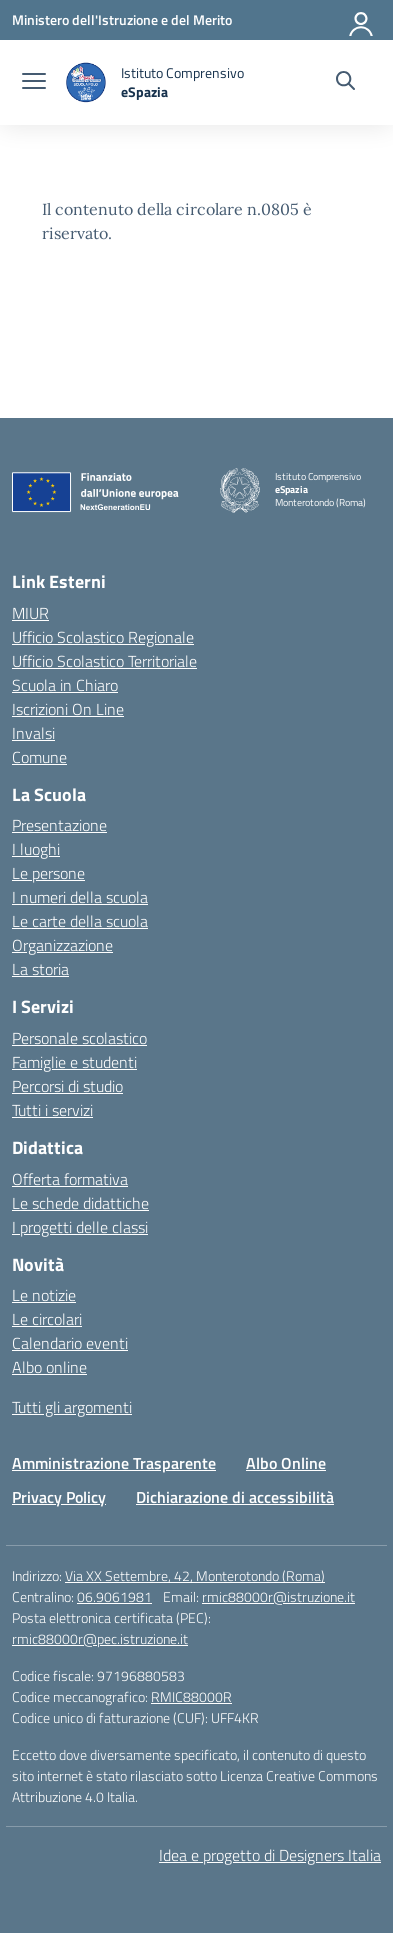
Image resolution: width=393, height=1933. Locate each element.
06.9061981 (114, 1596)
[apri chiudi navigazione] (34, 83)
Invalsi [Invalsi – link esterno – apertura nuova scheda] (33, 733)
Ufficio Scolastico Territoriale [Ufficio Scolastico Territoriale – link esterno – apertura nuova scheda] (104, 661)
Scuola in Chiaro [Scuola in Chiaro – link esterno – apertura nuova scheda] (65, 685)
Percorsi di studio (67, 1086)
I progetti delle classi (80, 1227)
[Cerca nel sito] (345, 83)
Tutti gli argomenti (72, 1407)
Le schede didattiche (80, 1203)
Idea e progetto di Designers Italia (270, 1855)
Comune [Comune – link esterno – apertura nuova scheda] (39, 757)
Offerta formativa (70, 1179)
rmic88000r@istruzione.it (278, 1596)
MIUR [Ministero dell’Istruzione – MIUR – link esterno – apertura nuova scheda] (30, 613)
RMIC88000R (191, 1696)
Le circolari (47, 1319)
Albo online (49, 1367)
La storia (40, 969)
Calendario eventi (70, 1343)
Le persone (48, 873)
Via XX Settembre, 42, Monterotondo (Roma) (195, 1575)
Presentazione (59, 825)
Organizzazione (62, 945)
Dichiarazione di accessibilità (235, 1497)
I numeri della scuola (80, 897)
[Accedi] (362, 20)
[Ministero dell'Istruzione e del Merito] (122, 19)
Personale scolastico (79, 1038)
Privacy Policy (59, 1497)
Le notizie (44, 1295)
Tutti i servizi (52, 1110)
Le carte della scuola (80, 921)
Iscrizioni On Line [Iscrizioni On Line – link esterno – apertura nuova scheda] (68, 709)
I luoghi (36, 849)
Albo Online (286, 1463)
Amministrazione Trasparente (114, 1463)
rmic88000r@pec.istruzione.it (100, 1638)
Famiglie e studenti (74, 1062)
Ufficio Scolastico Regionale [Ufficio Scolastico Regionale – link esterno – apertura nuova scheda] (103, 637)
